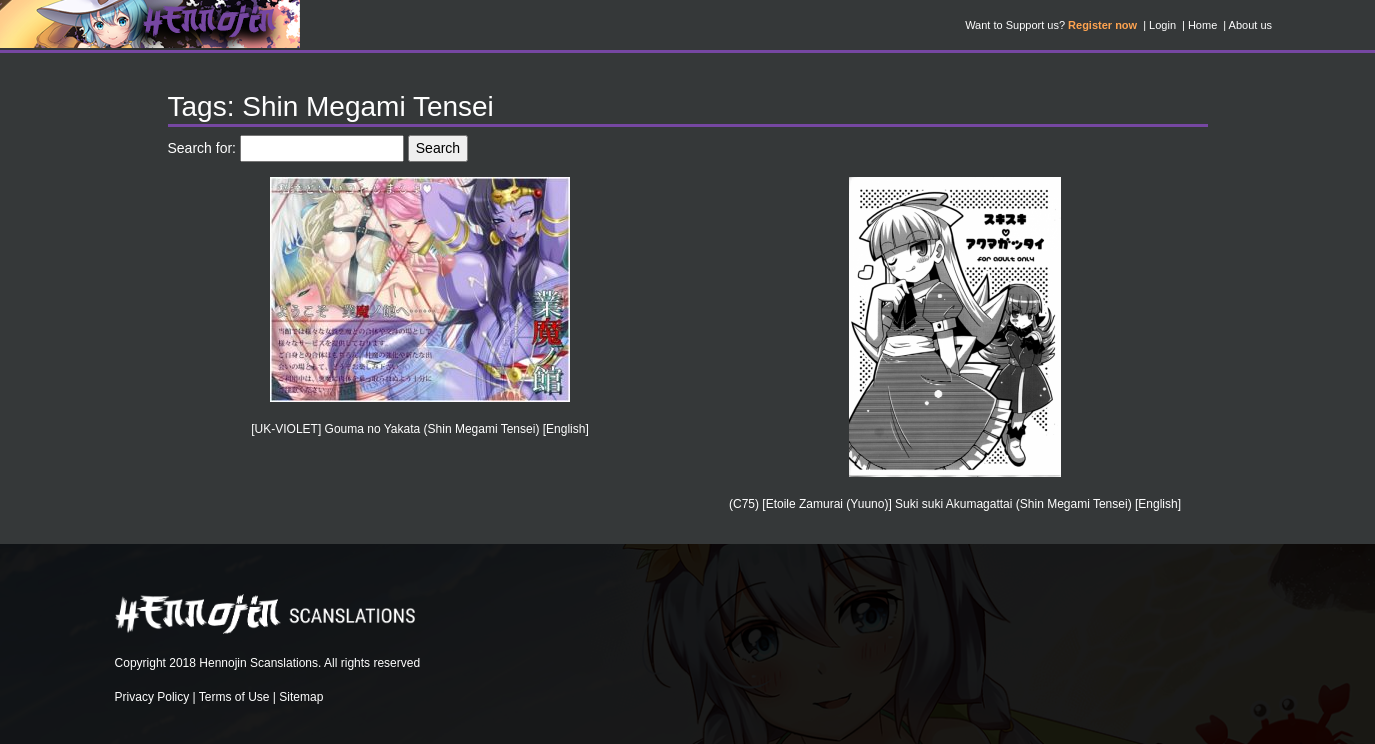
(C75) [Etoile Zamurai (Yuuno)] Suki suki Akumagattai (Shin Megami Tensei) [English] (955, 504)
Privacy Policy (152, 697)
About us (1250, 25)
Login (1162, 25)
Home (1202, 25)
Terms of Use (234, 697)
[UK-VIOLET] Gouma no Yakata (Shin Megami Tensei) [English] (420, 429)
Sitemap (301, 697)
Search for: (202, 148)
